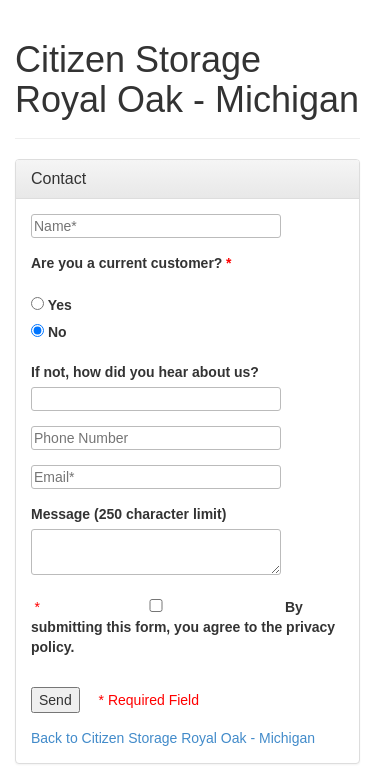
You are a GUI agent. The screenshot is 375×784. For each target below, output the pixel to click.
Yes (51, 305)
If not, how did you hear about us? (145, 372)
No (49, 332)
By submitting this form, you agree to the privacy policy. (183, 627)
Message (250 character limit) (128, 514)
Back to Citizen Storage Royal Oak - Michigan (173, 738)
